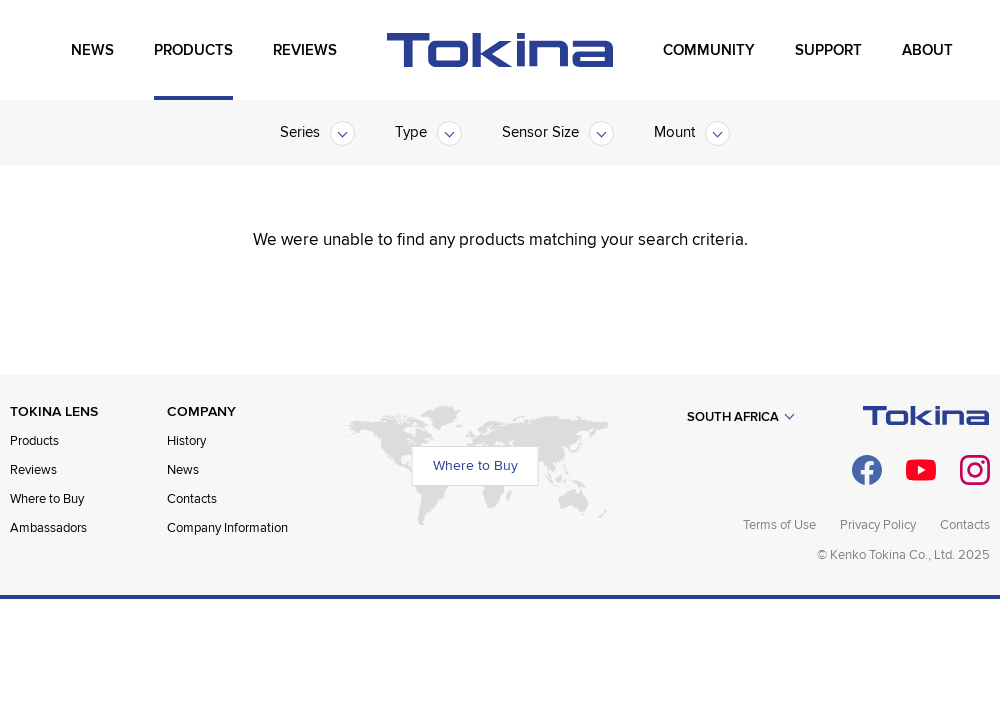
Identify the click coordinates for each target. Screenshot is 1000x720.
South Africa (733, 417)
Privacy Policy (878, 525)
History (186, 441)
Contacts (192, 499)
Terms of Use (779, 525)
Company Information (227, 528)
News (183, 470)
